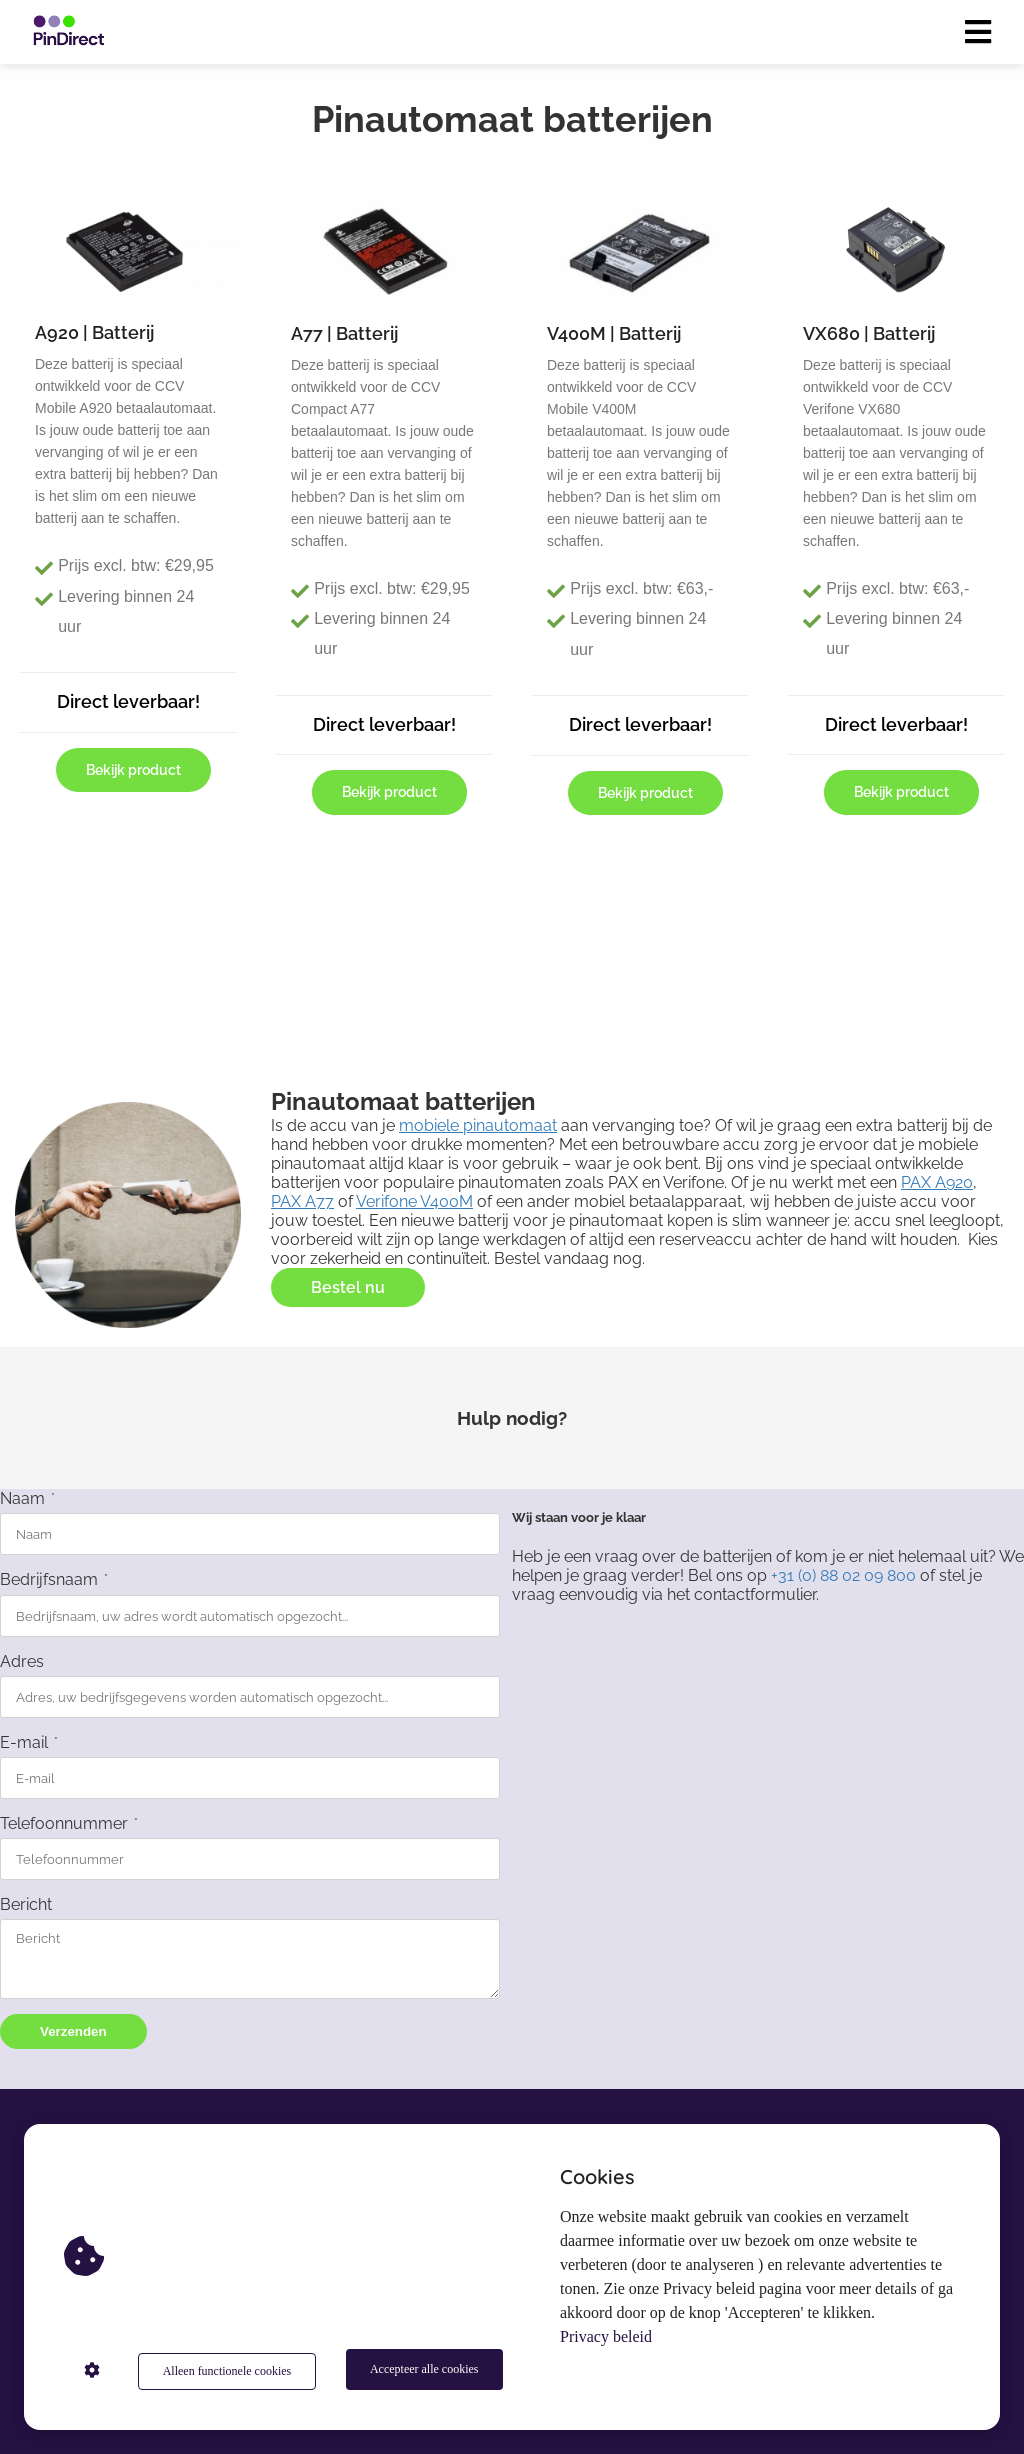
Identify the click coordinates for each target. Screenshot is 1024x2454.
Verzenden (73, 2031)
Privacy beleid (606, 2340)
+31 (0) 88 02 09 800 (843, 1575)
